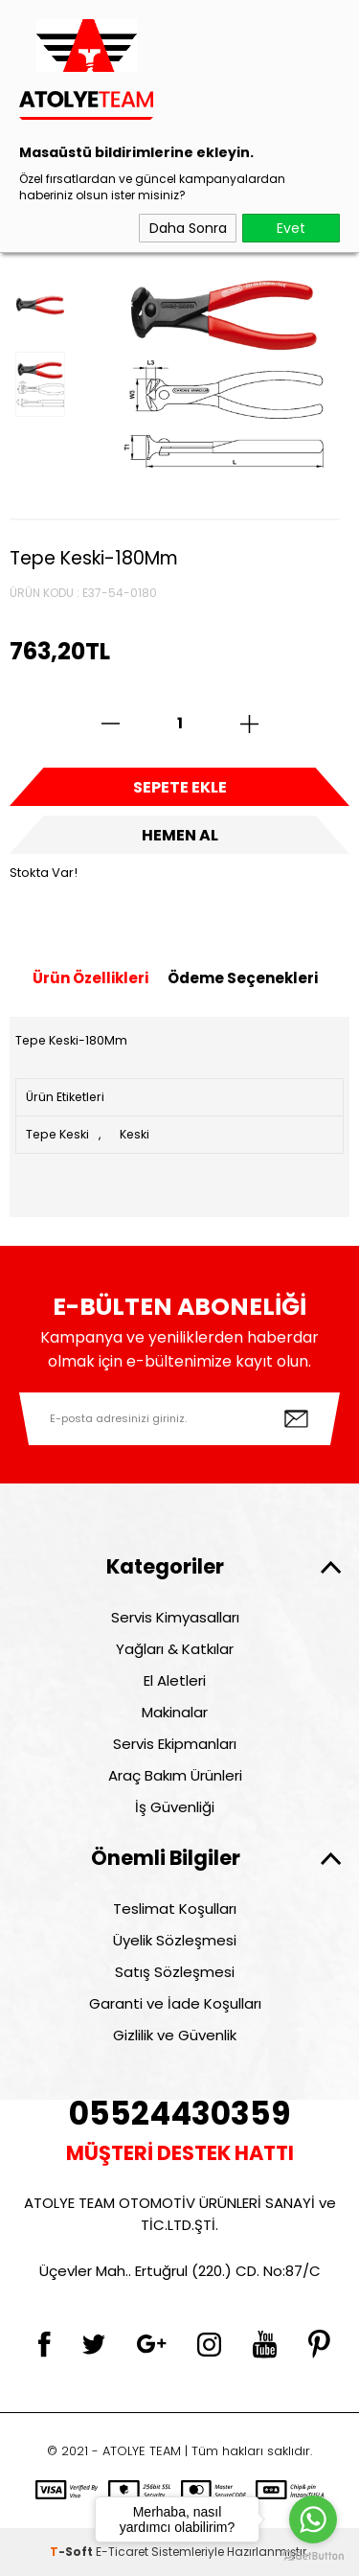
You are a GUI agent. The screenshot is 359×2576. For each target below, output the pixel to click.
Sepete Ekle (180, 787)
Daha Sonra (188, 228)
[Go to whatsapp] (313, 2519)
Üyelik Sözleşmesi (174, 1940)
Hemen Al (180, 835)
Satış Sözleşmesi (175, 1972)
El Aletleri (175, 1680)
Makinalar (175, 1712)
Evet (291, 228)
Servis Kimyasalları (175, 1617)
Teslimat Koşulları (174, 1908)
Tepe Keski (57, 1134)
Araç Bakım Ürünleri (175, 1775)
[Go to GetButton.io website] (313, 2556)
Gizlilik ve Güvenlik (174, 2035)
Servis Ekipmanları (174, 1744)
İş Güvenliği (174, 1807)
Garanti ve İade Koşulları (175, 2003)
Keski (134, 1134)
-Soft (73, 2551)
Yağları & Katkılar (175, 1649)
